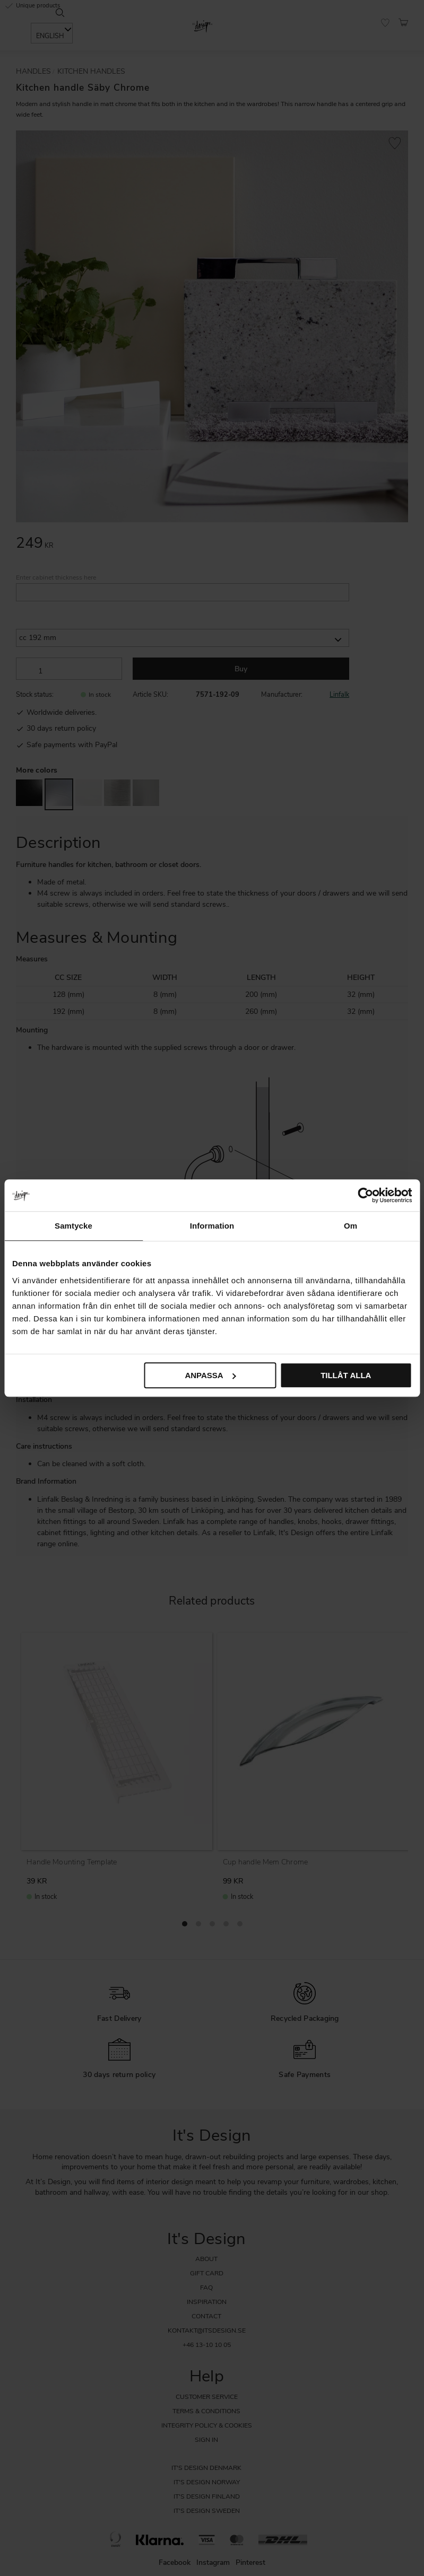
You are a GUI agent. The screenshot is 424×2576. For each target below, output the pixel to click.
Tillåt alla (346, 1375)
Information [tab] (212, 1225)
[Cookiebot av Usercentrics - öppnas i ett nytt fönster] (365, 1195)
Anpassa (210, 1375)
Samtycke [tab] (73, 1225)
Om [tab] (350, 1225)
